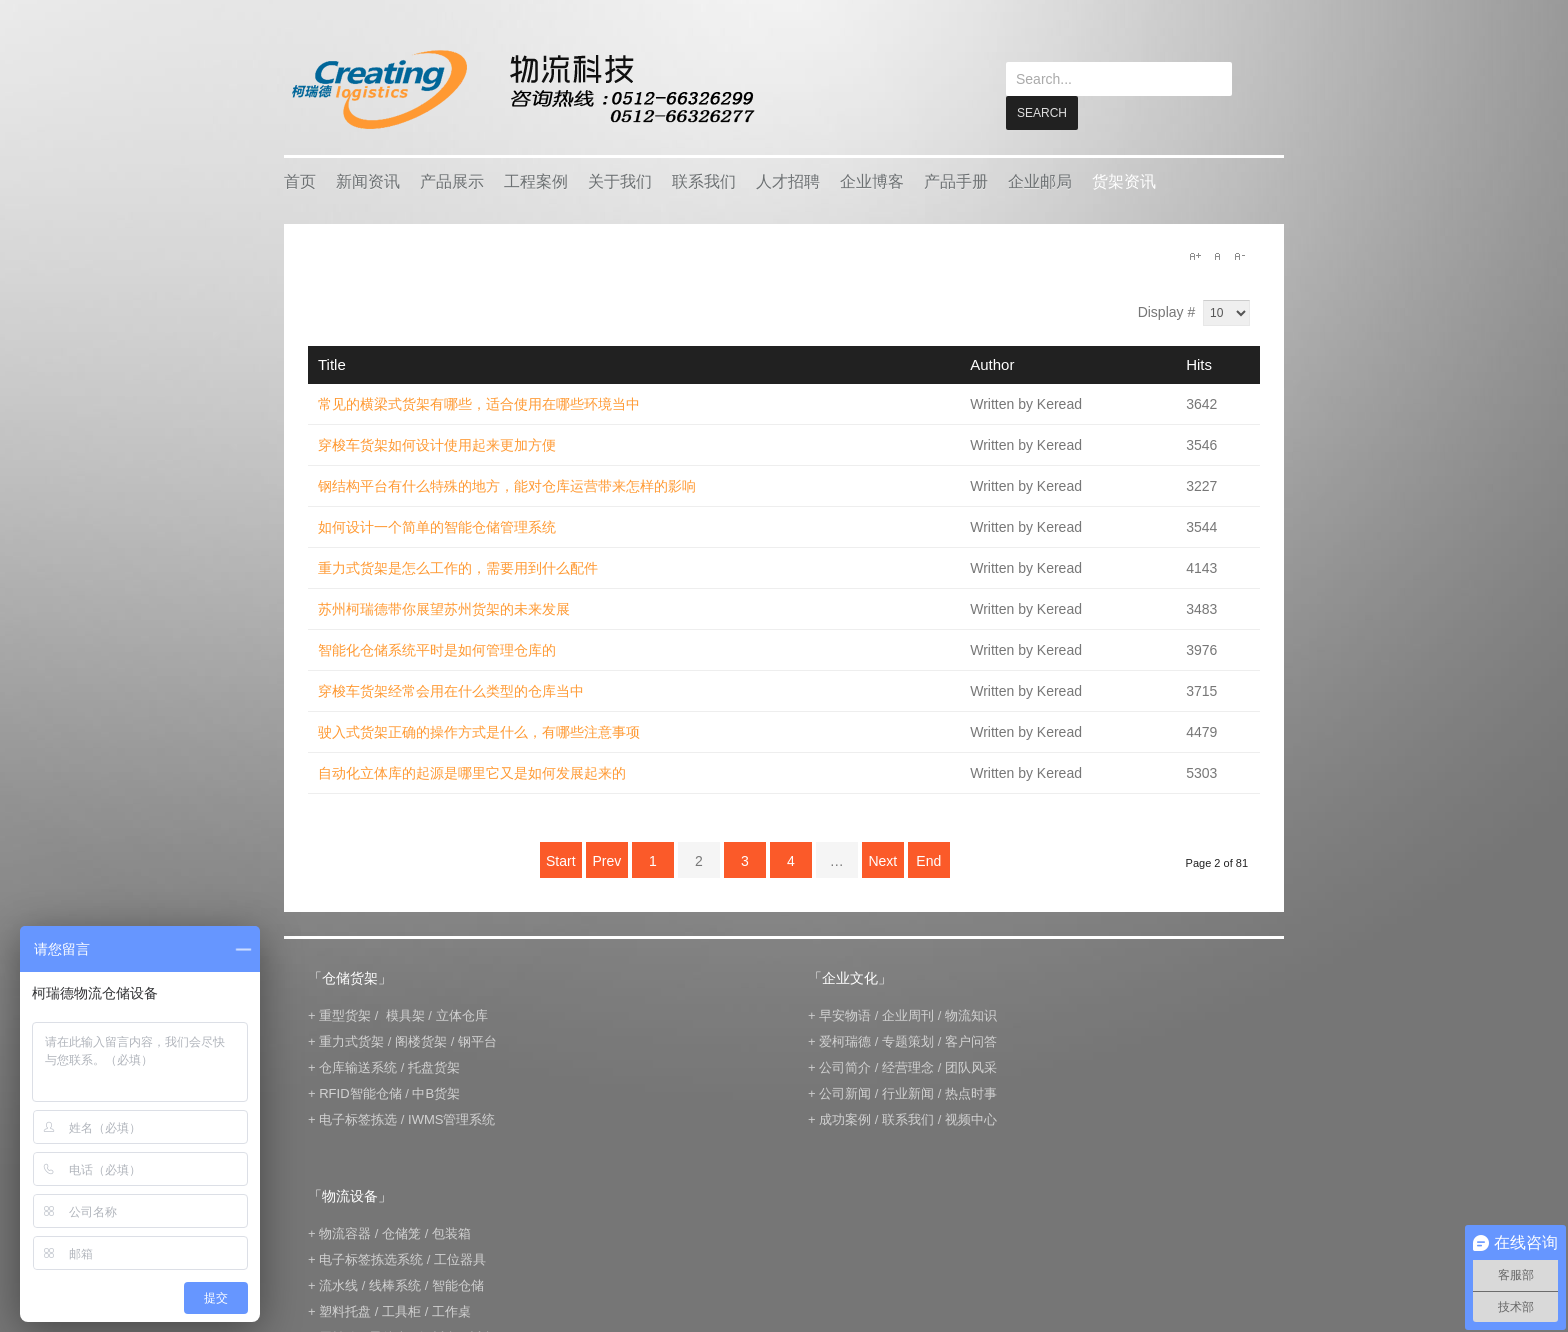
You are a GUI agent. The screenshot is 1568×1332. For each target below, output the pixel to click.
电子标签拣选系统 (370, 1258)
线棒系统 (395, 1284)
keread (521, 89)
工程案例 (536, 180)
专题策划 (908, 1040)
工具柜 (401, 1310)
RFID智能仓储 (360, 1092)
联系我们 (704, 180)
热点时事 (971, 1092)
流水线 (338, 1284)
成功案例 (845, 1118)
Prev (606, 860)
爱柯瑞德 (845, 1040)
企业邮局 (1040, 180)
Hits (1199, 363)
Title (332, 363)
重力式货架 (351, 1040)
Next (882, 860)
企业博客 (872, 180)
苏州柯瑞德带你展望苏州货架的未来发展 (444, 608)
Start (561, 860)
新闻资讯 (368, 180)
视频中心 (971, 1118)
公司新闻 (845, 1092)
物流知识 (971, 1014)
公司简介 (845, 1066)
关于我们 (620, 180)
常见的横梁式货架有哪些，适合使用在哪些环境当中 (479, 403)
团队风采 (971, 1066)
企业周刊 (908, 1014)
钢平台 (477, 1040)
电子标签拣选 (358, 1118)
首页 (300, 180)
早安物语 (845, 1014)
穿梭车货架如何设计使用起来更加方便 (437, 444)
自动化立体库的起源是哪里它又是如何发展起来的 (472, 772)
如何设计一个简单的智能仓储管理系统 (437, 526)
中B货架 (436, 1092)
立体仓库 (462, 1014)
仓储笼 (401, 1232)
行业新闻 (908, 1092)
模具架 (405, 1014)
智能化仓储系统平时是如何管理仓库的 (437, 649)
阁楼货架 (421, 1040)
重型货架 (345, 1014)
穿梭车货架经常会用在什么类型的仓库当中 (451, 690)
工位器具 (460, 1258)
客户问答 (971, 1040)
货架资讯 (1124, 180)
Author (992, 363)
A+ (1195, 255)
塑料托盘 (345, 1310)
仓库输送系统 (358, 1066)
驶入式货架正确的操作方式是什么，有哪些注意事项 (479, 731)
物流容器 (345, 1232)
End (928, 860)
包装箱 (451, 1232)
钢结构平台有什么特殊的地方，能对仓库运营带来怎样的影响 (507, 485)
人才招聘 (788, 180)
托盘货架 (434, 1066)
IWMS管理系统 (451, 1118)
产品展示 (452, 180)
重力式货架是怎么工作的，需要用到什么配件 (458, 567)
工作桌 (451, 1310)
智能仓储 (458, 1284)
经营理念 (908, 1066)
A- (1239, 255)
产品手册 (956, 180)
